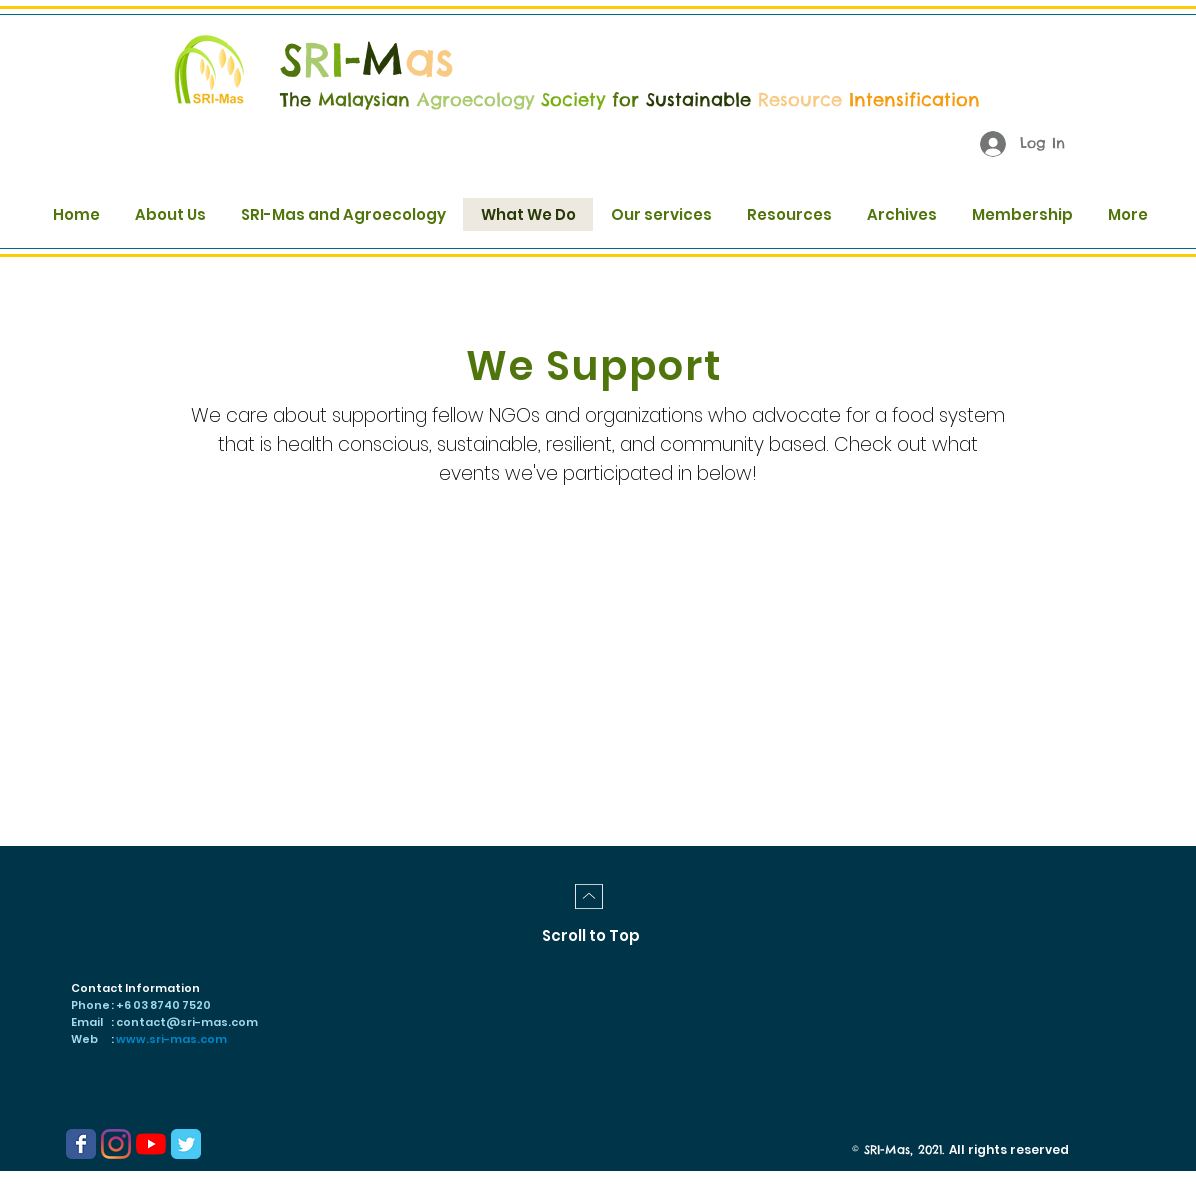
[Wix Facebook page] (81, 1144)
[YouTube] (151, 1144)
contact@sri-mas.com (187, 1022)
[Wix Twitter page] (186, 1144)
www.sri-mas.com (171, 1039)
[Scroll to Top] (591, 935)
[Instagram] (116, 1144)
